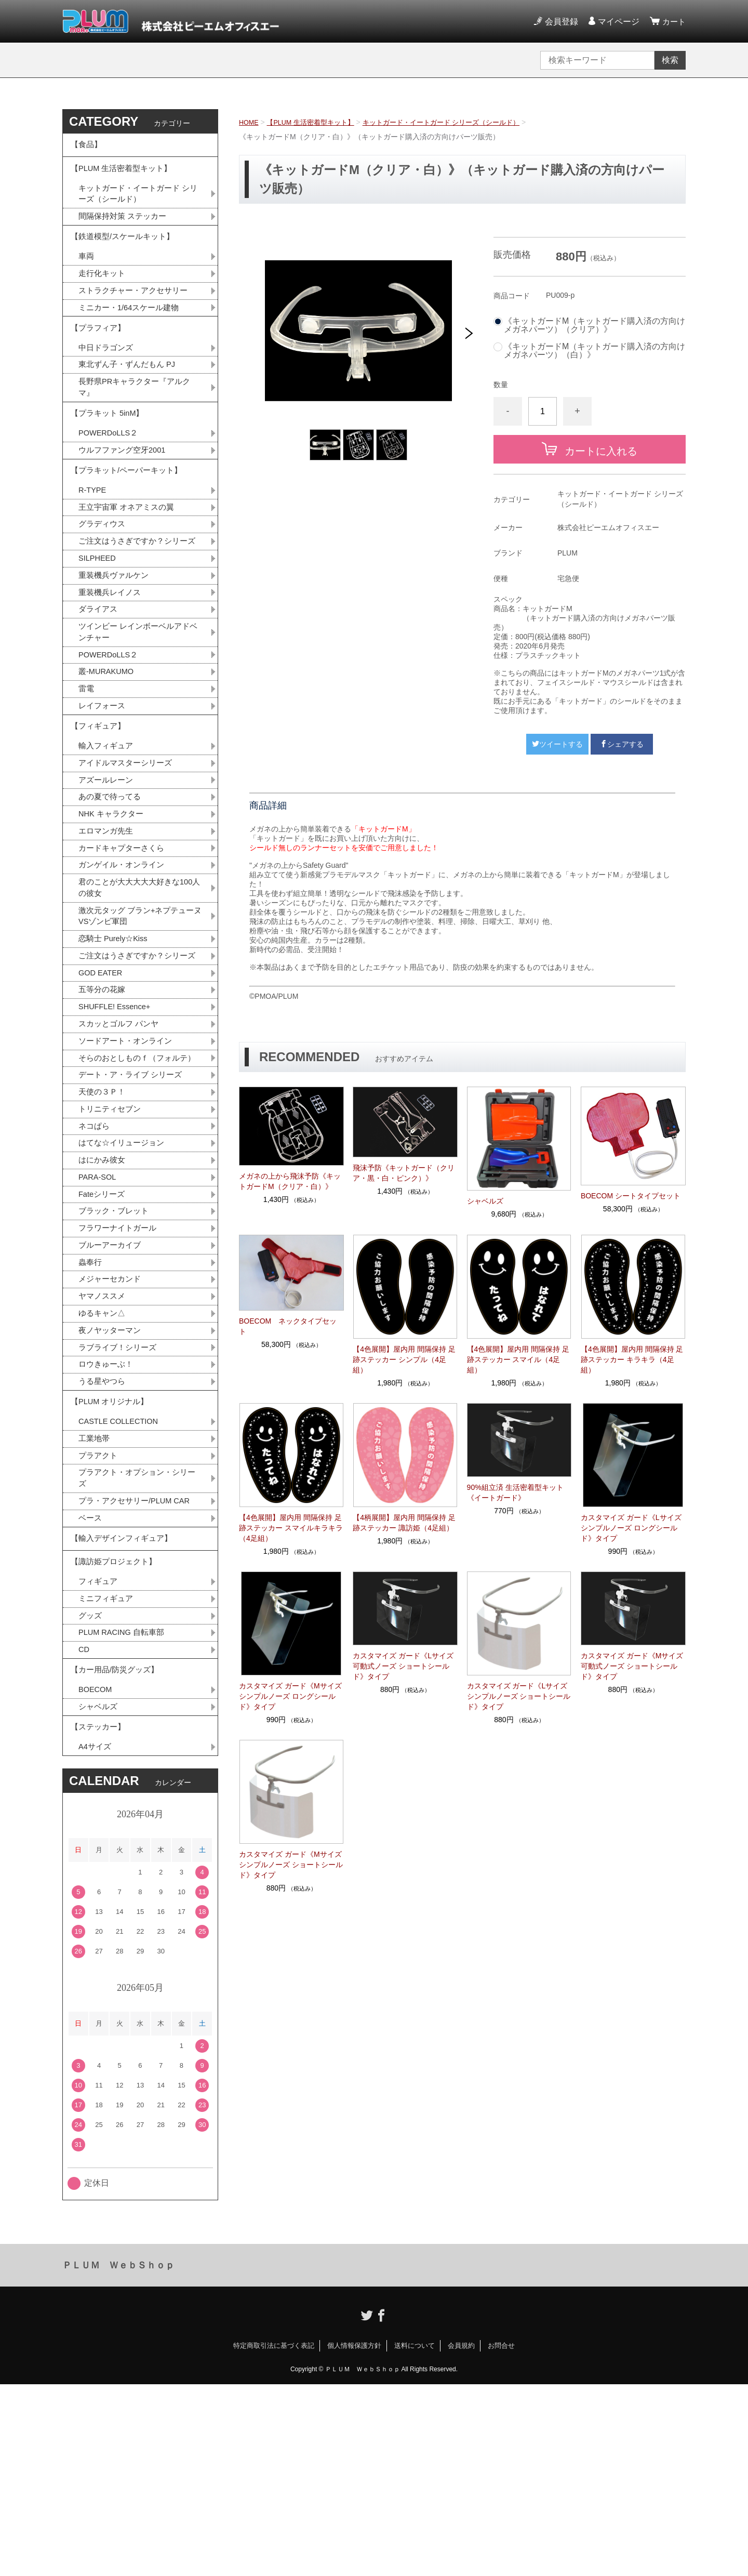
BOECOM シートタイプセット (630, 1196)
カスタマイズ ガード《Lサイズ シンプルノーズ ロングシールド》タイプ (631, 1527)
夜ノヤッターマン (111, 1475)
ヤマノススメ (103, 1439)
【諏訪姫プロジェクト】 (116, 1731)
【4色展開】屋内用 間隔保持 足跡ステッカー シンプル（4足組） (404, 1359)
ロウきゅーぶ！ (107, 1512)
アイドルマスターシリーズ (128, 843)
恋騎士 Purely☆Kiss (115, 1032)
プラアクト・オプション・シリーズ (136, 1637)
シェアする (622, 744)
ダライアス (99, 675)
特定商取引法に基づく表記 (273, 2537)
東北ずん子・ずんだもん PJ (130, 394)
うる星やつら (103, 1530)
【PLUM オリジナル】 (112, 1553)
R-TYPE (93, 536)
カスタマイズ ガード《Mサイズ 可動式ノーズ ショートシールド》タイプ (632, 1666)
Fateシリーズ (103, 1330)
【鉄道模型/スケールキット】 (126, 252)
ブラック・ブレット (115, 1348)
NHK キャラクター (113, 898)
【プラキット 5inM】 (110, 448)
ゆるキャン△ (103, 1457)
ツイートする (557, 744)
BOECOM (96, 1873)
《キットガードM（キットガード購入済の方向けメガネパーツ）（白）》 (594, 350)
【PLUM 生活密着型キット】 (316, 122)
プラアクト (99, 1612)
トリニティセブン (111, 1239)
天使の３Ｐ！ (103, 1221)
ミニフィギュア (107, 1772)
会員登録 (560, 21)
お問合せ (501, 2537)
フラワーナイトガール (120, 1366)
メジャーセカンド (111, 1421)
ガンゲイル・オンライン (124, 952)
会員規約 (461, 2537)
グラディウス (103, 572)
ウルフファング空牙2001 (125, 489)
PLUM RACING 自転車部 (125, 1809)
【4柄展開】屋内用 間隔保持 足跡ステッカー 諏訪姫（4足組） (404, 1522)
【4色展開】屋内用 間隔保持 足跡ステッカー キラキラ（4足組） (632, 1359)
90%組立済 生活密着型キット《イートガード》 (515, 1492)
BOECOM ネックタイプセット (288, 1326)
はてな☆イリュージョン (124, 1275)
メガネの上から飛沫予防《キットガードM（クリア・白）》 (290, 1181)
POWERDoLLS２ (110, 471)
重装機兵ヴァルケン (115, 639)
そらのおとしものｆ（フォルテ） (132, 1178)
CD (84, 1827)
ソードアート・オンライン (128, 1154)
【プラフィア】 (100, 353)
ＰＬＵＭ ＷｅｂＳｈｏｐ (118, 2457)
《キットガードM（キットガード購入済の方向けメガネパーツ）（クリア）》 (594, 325)
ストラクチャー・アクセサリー (136, 312)
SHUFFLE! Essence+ (118, 1117)
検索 (670, 60)
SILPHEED (98, 621)
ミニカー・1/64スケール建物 (132, 330)
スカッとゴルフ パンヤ (121, 1135)
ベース (90, 1679)
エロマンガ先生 (107, 916)
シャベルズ (485, 1201)
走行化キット (103, 293)
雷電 (86, 761)
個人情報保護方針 (354, 2537)
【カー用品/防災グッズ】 (117, 1850)
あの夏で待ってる (116, 880)
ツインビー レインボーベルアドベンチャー (137, 700)
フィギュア (99, 1754)
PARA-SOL (99, 1311)
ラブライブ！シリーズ (120, 1493)
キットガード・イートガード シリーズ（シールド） (457, 122)
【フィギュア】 (100, 802)
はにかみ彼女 (103, 1293)
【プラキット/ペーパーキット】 (130, 513)
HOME (250, 122)
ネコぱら (95, 1257)
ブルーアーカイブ (111, 1384)
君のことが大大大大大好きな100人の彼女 (139, 977)
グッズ (90, 1791)
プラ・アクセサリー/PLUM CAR (138, 1661)
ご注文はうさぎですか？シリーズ (136, 596)
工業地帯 (95, 1594)
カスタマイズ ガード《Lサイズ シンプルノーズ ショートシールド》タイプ (519, 1696)
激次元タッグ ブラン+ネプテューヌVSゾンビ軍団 (140, 1008)
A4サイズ (96, 1938)
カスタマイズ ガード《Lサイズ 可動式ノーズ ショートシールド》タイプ (403, 1666)
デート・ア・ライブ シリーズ (133, 1202)
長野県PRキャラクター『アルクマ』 (138, 419)
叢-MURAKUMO (108, 742)
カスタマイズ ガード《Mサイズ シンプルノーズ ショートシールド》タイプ (291, 1864)
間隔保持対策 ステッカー (125, 229)
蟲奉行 (90, 1402)
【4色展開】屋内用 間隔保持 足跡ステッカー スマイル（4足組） (518, 1359)
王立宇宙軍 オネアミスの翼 (129, 554)
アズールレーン (107, 861)
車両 (86, 275)
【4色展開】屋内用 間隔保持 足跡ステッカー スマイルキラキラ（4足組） (291, 1527)
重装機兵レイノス (111, 657)
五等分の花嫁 (103, 1099)
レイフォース (103, 779)
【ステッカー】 (100, 1915)
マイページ (617, 21)
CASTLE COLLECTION (122, 1576)
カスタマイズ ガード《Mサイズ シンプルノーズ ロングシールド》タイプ (290, 1696)
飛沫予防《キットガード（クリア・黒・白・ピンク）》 (404, 1173)
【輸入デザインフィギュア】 (125, 1703)
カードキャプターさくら (124, 934)
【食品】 (87, 147)
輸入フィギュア (107, 825)
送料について (414, 2537)
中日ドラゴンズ (107, 376)
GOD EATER (102, 1081)
